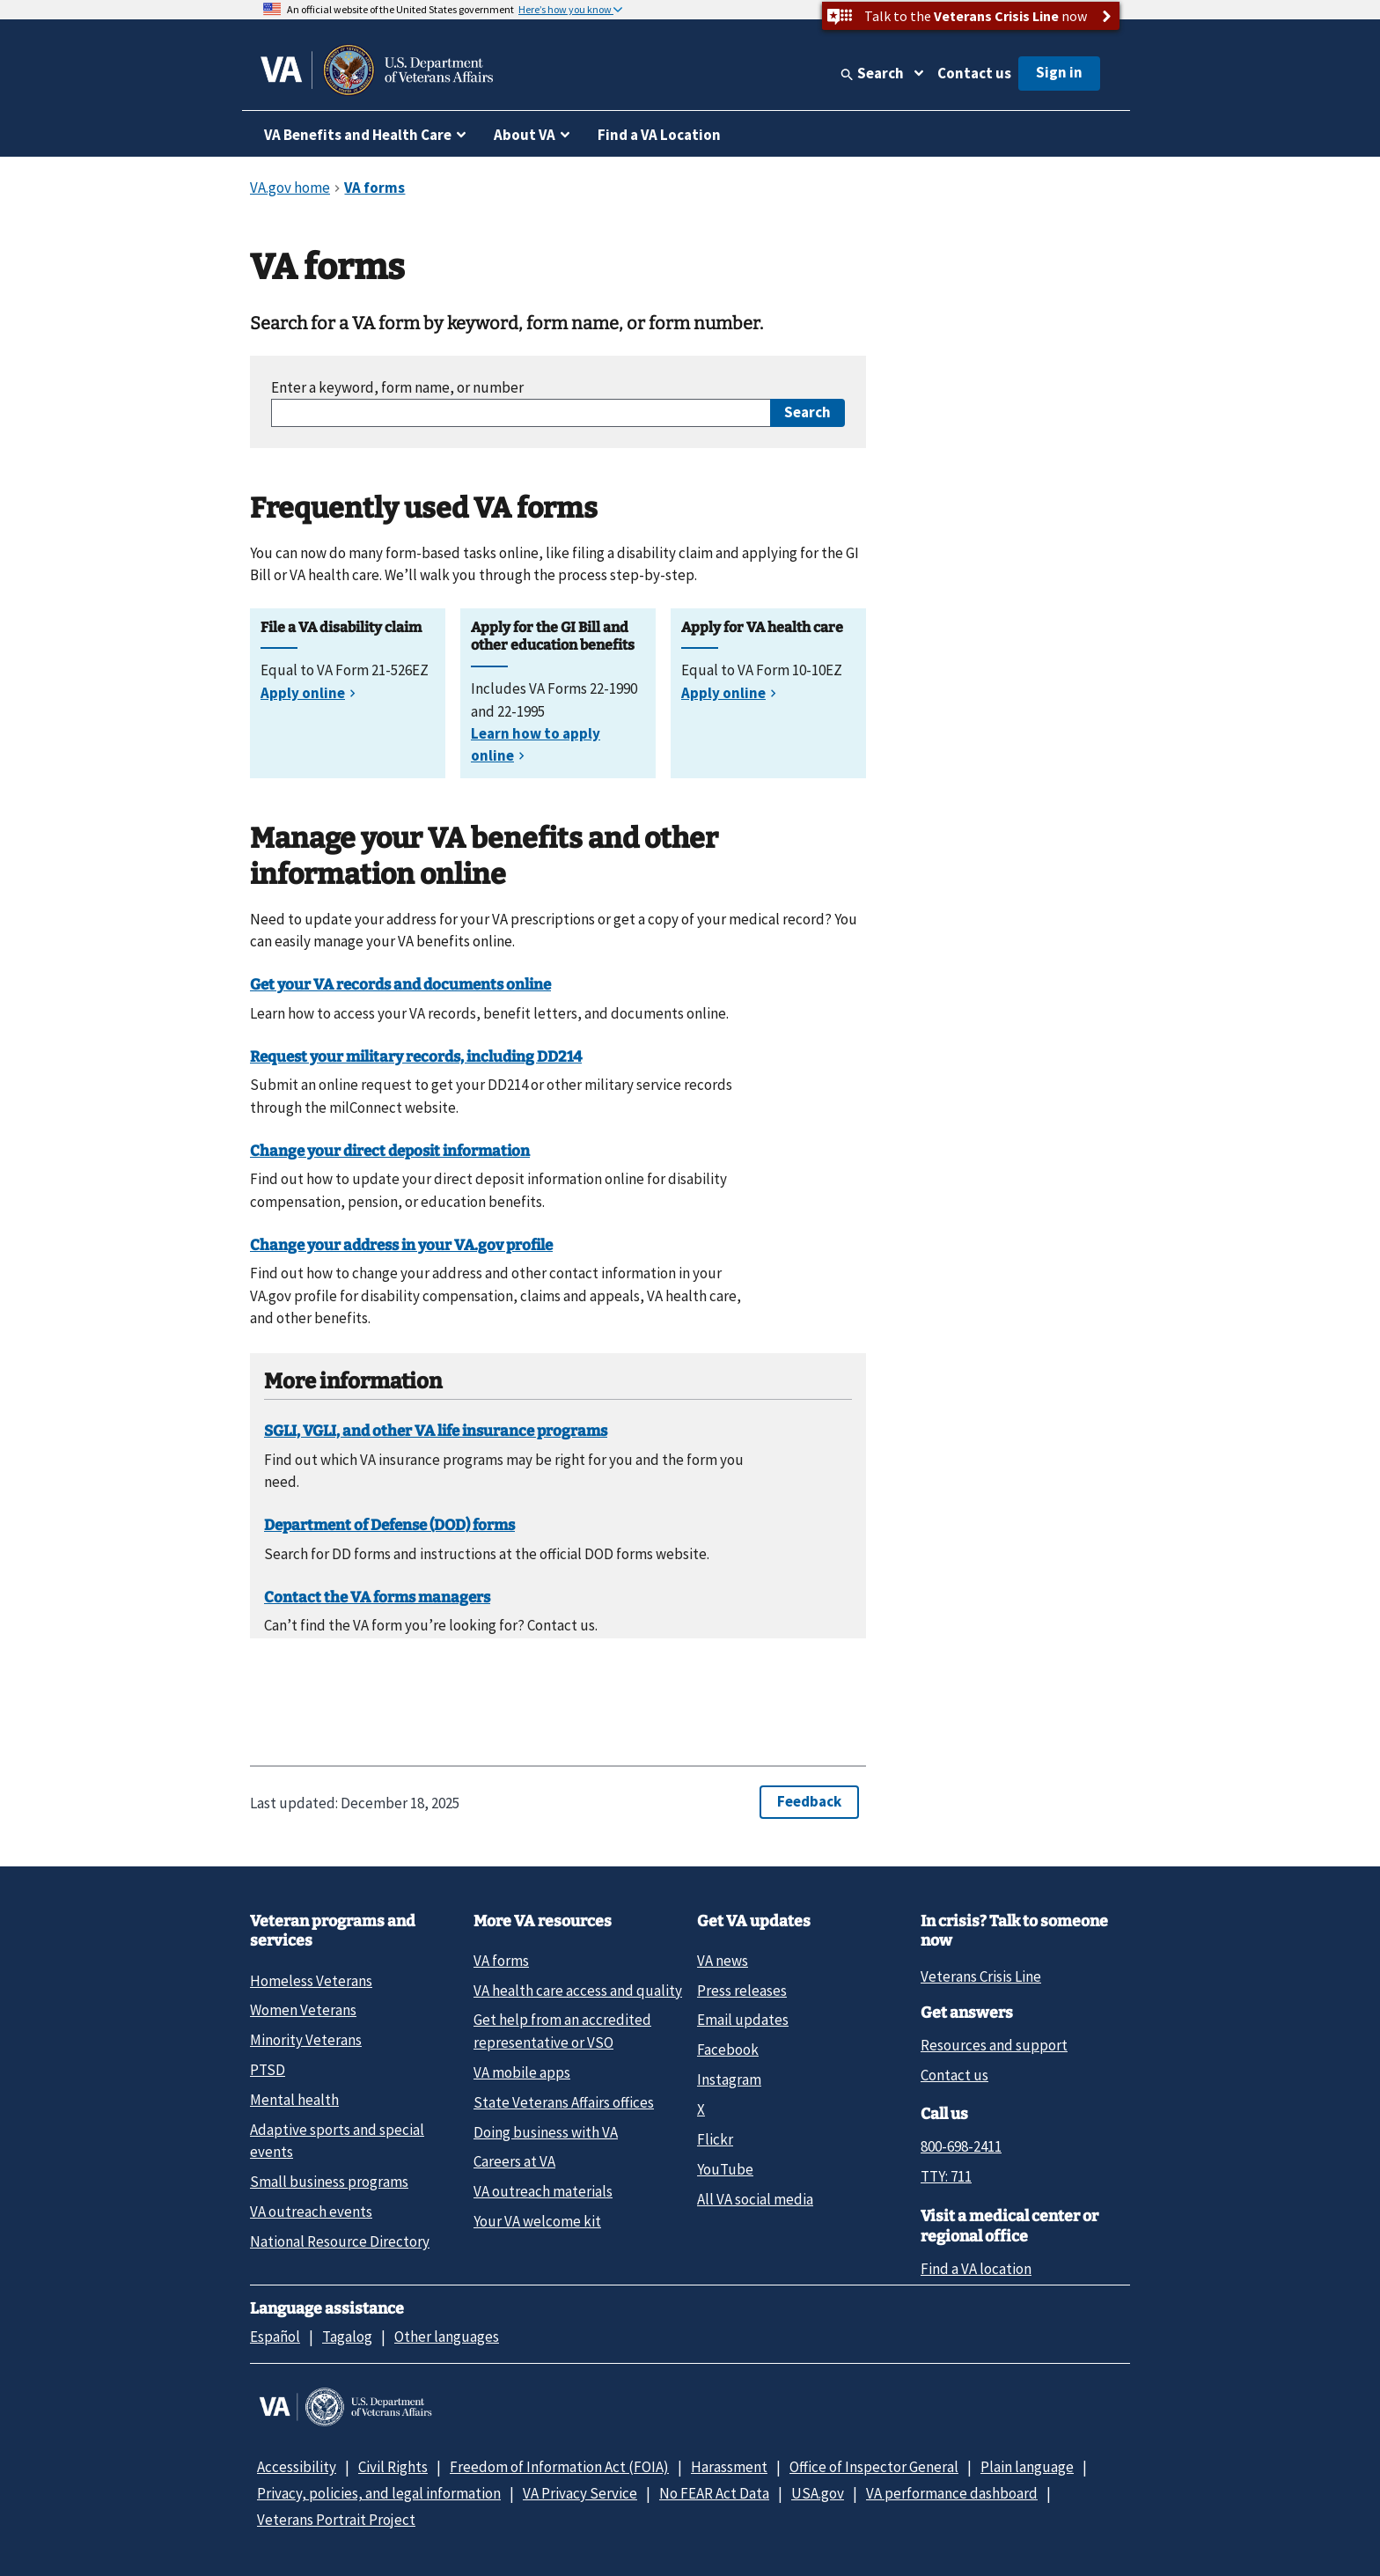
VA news (722, 1960)
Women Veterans (303, 2010)
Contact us (974, 73)
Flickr (715, 2139)
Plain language (1027, 2467)
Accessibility (296, 2467)
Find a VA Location (659, 134)
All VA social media (755, 2199)
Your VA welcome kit (537, 2221)
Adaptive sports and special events (337, 2140)
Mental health (294, 2099)
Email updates (743, 2019)
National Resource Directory (339, 2241)
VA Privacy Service (580, 2493)
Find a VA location (976, 2268)
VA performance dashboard (952, 2493)
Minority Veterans (306, 2040)
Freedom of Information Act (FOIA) (559, 2467)
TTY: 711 (946, 2176)
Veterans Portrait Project (336, 2519)
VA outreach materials (543, 2191)
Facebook (728, 2049)
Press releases (742, 1990)
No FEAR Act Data (714, 2493)
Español (275, 2336)
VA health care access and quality (577, 1990)
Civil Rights (393, 2467)
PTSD (267, 2069)
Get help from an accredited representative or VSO (562, 2030)
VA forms (501, 1960)
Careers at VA (514, 2161)
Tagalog (347, 2336)
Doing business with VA (545, 2132)
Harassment (729, 2467)
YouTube (725, 2169)
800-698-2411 (961, 2146)
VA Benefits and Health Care (357, 134)
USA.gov (817, 2493)
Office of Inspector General (873, 2467)
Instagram (729, 2079)
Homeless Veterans (311, 1981)
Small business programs (329, 2181)
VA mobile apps (521, 2072)
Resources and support (994, 2045)
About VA (524, 134)
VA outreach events (311, 2211)
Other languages (446, 2336)
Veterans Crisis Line (981, 1976)
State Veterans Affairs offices (563, 2102)
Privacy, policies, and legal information (379, 2493)
